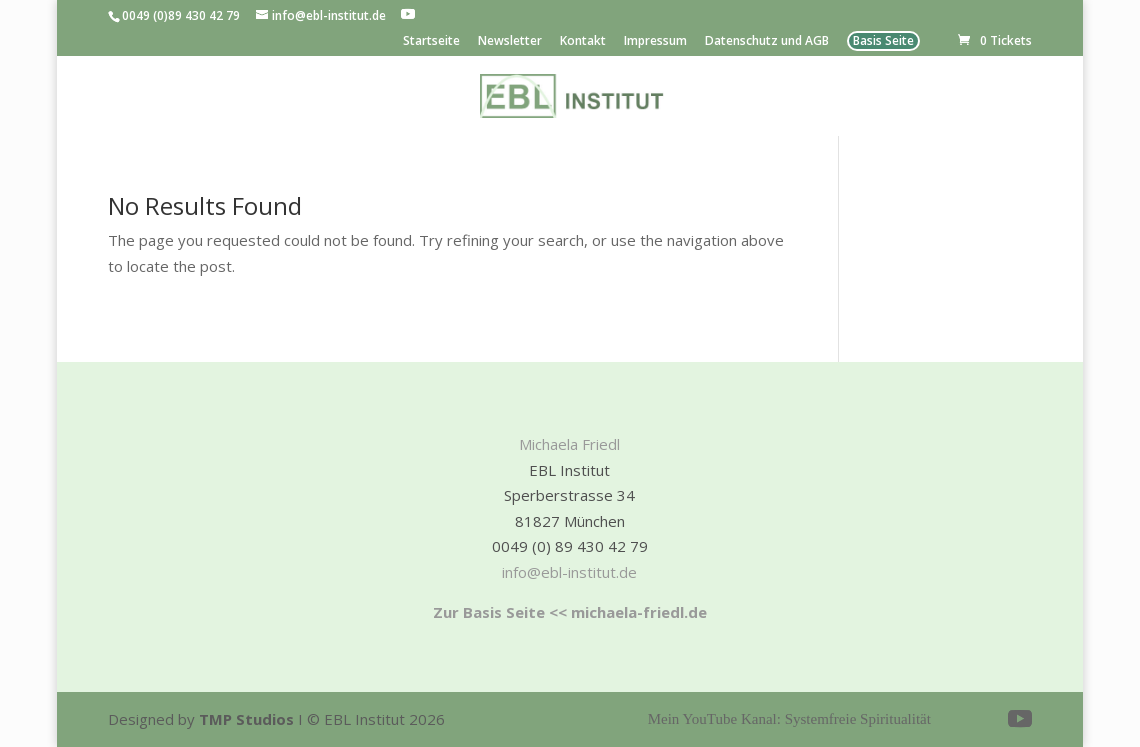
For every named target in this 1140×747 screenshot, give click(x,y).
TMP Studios (246, 719)
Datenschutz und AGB (767, 42)
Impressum (655, 42)
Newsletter (510, 42)
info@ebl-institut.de (569, 572)
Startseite (431, 42)
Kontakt (583, 42)
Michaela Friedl (569, 444)
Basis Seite (883, 41)
